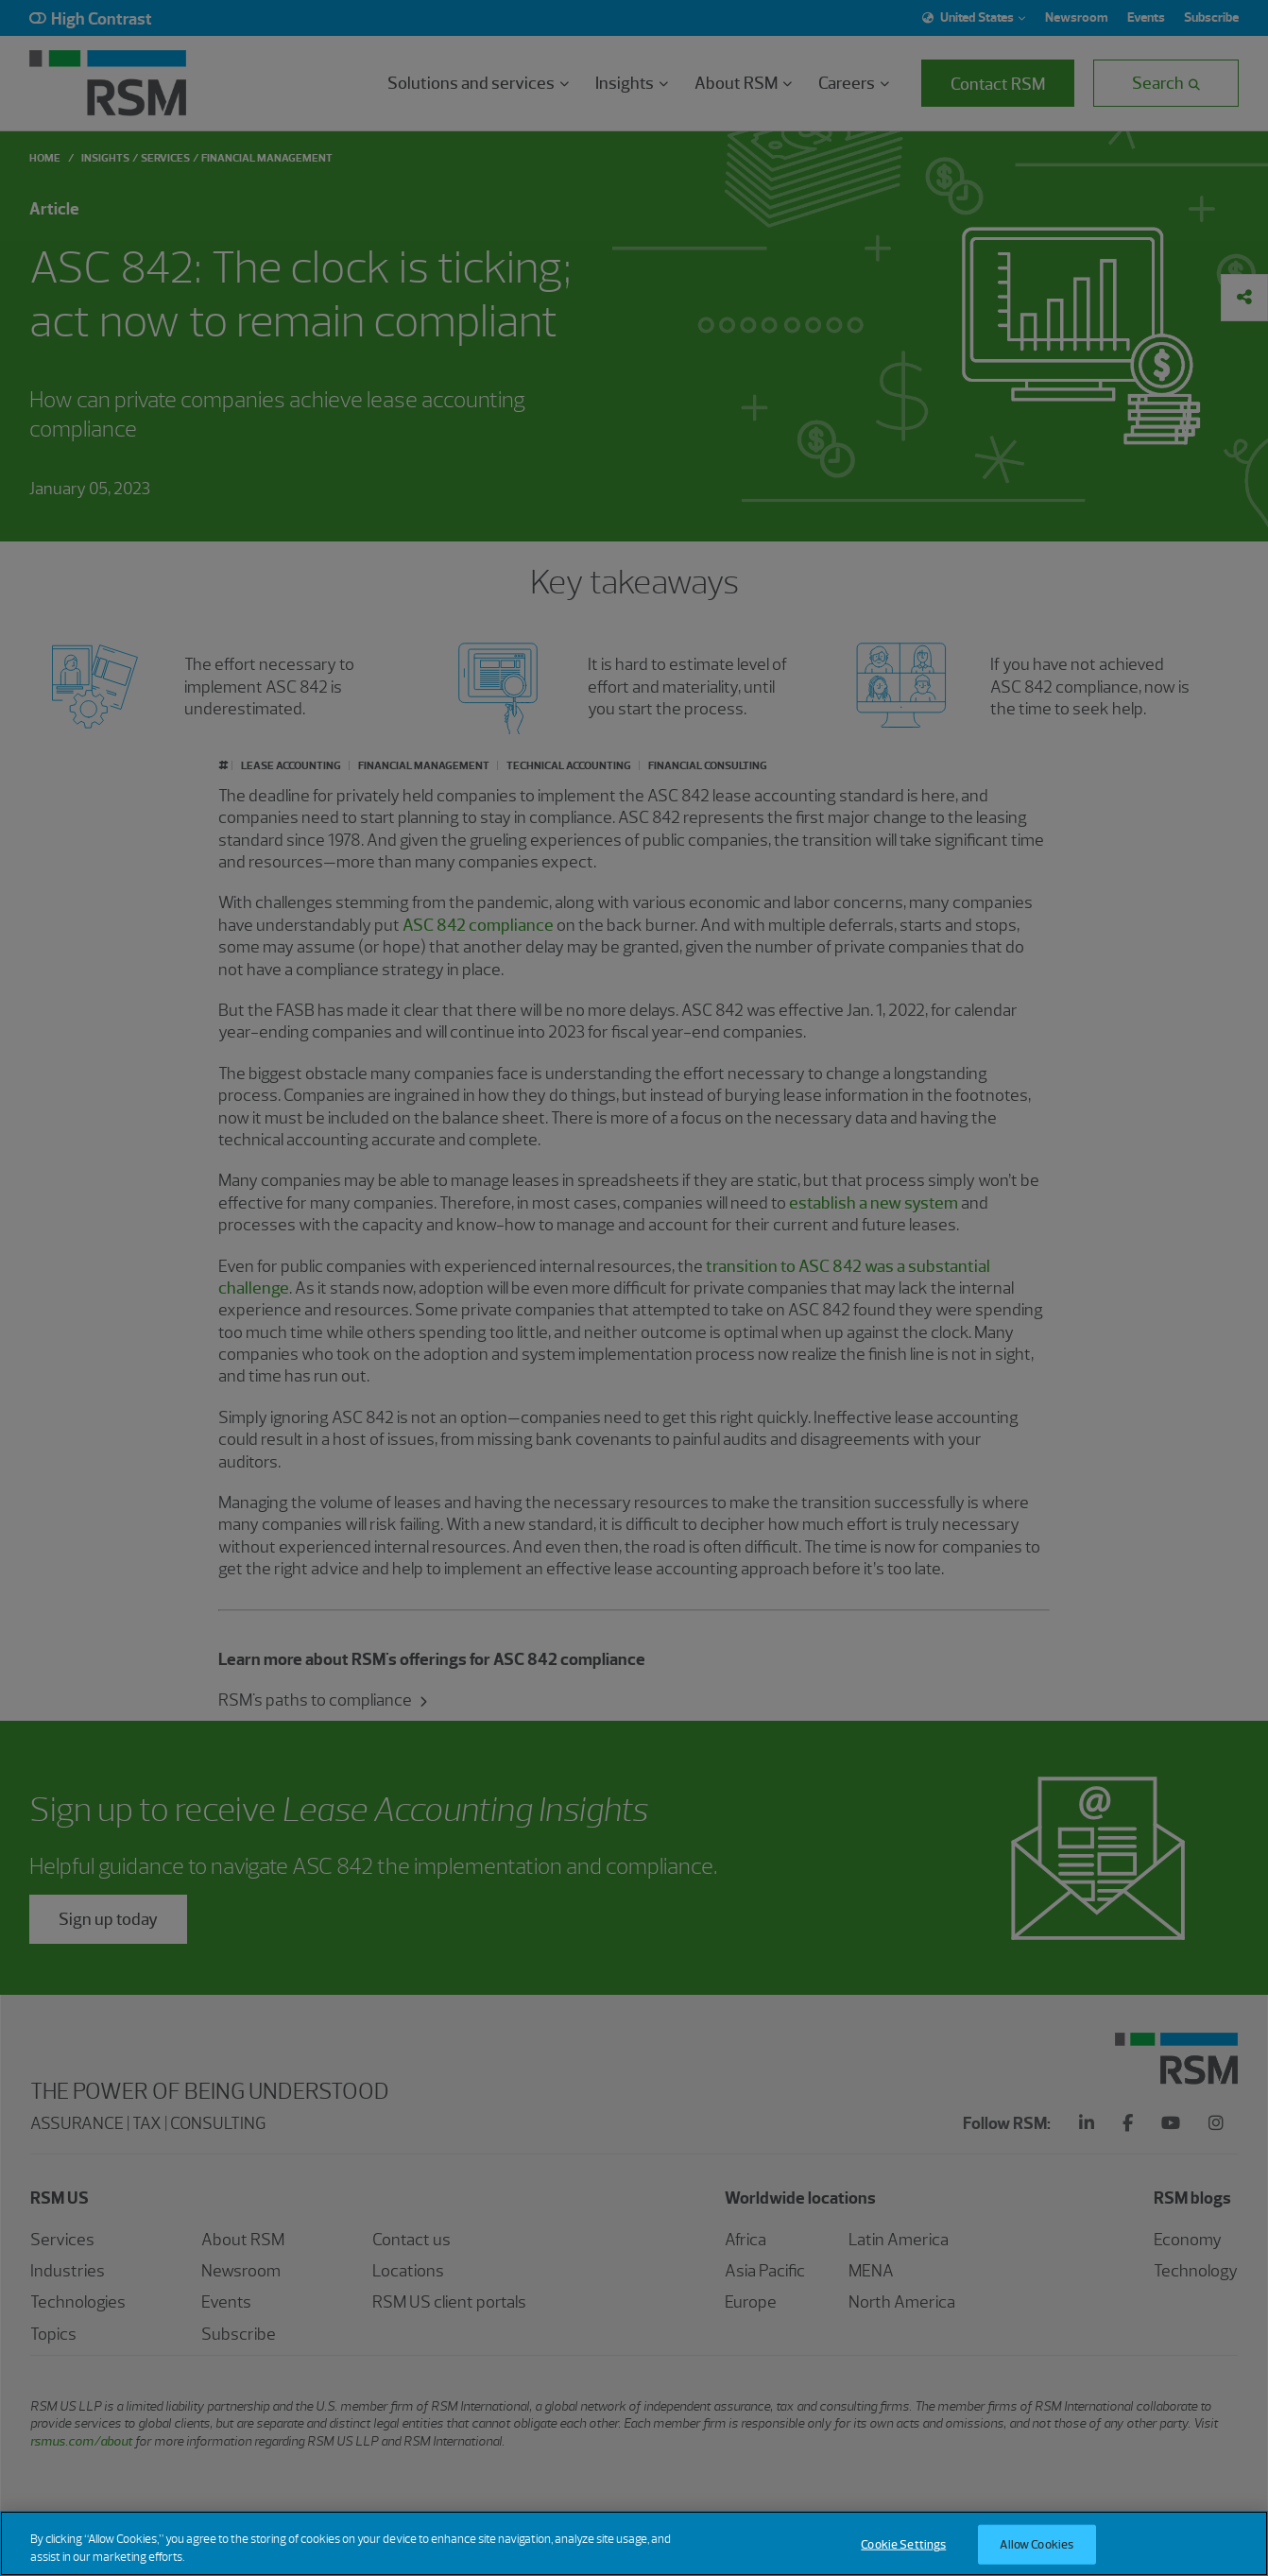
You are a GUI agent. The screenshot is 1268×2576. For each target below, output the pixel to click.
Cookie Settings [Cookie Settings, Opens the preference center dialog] (903, 2557)
